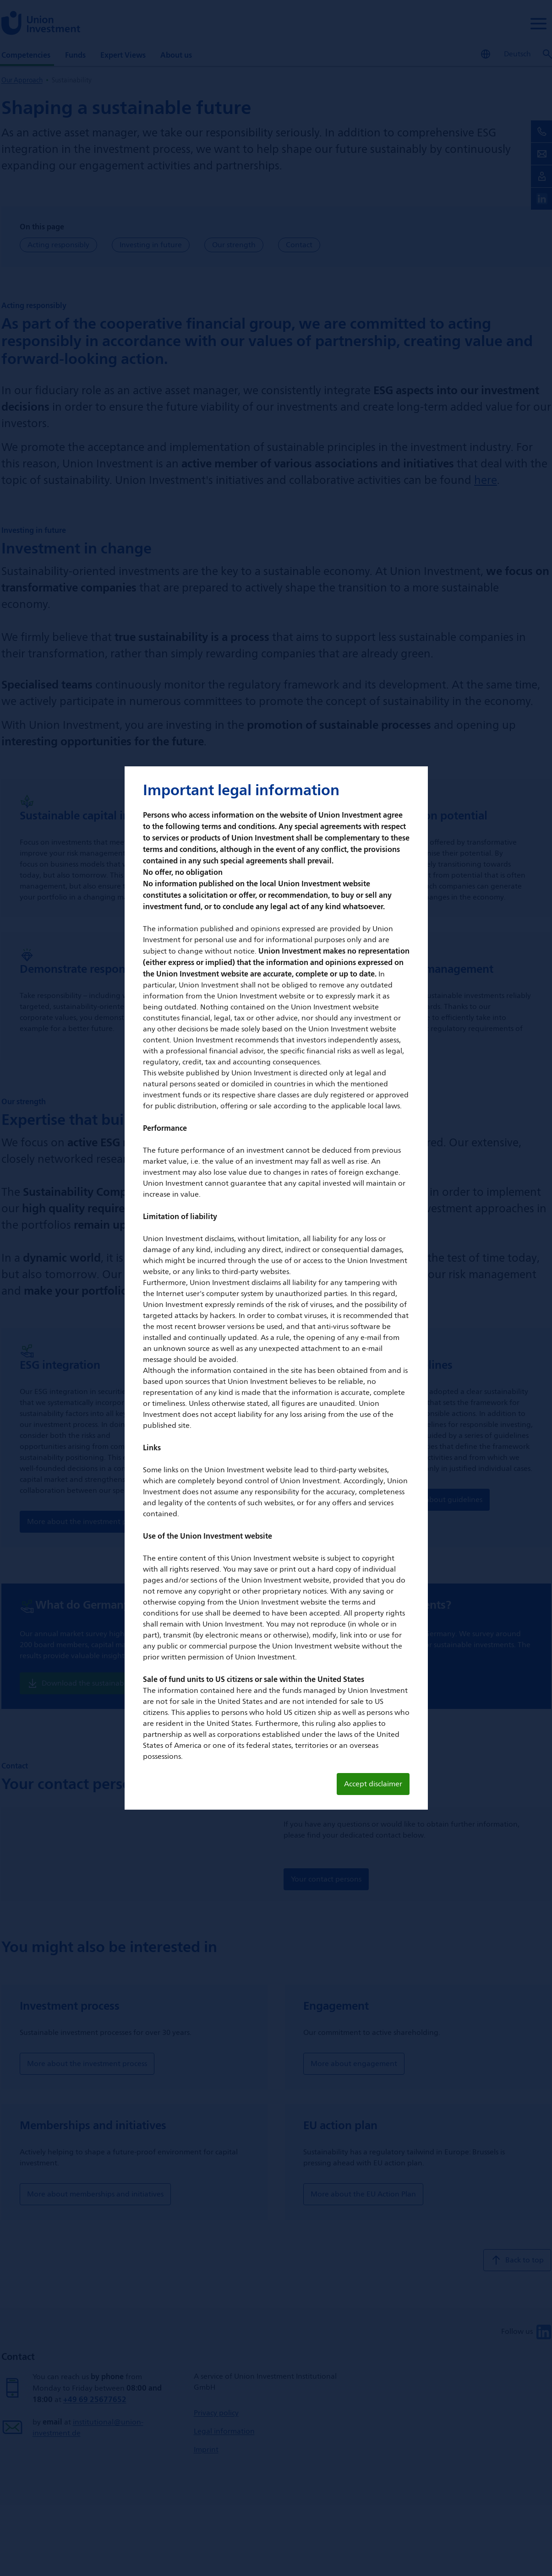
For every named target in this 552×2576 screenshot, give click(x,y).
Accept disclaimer (373, 1783)
